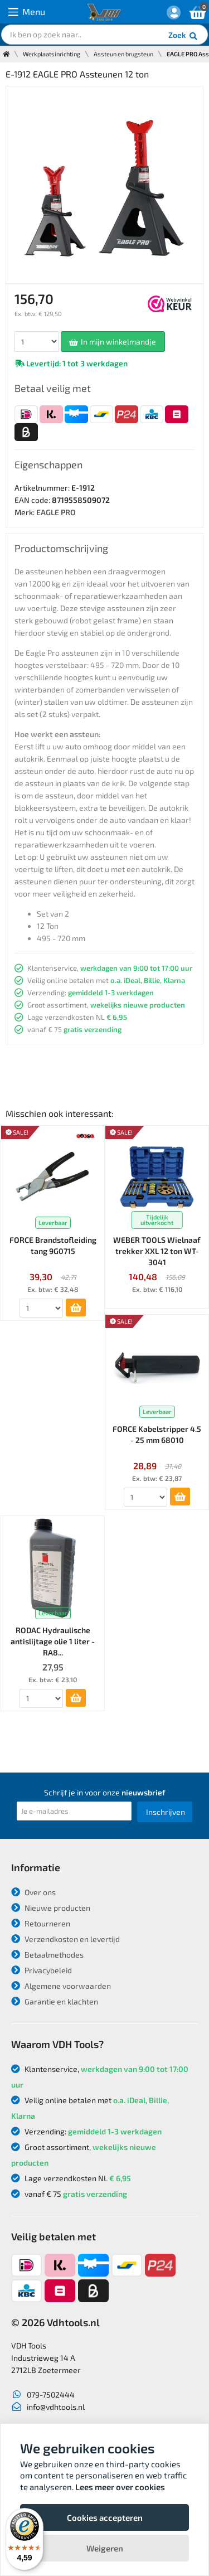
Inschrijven (165, 1812)
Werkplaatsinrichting (51, 53)
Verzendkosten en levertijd (65, 1939)
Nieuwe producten (50, 1907)
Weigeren (104, 2548)
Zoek (183, 36)
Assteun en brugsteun (123, 53)
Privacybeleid (41, 1970)
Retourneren (40, 1923)
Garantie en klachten (54, 2001)
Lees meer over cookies (120, 2487)
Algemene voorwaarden (61, 1986)
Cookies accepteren (105, 2517)
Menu (26, 12)
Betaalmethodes (47, 1954)
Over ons (33, 1892)
